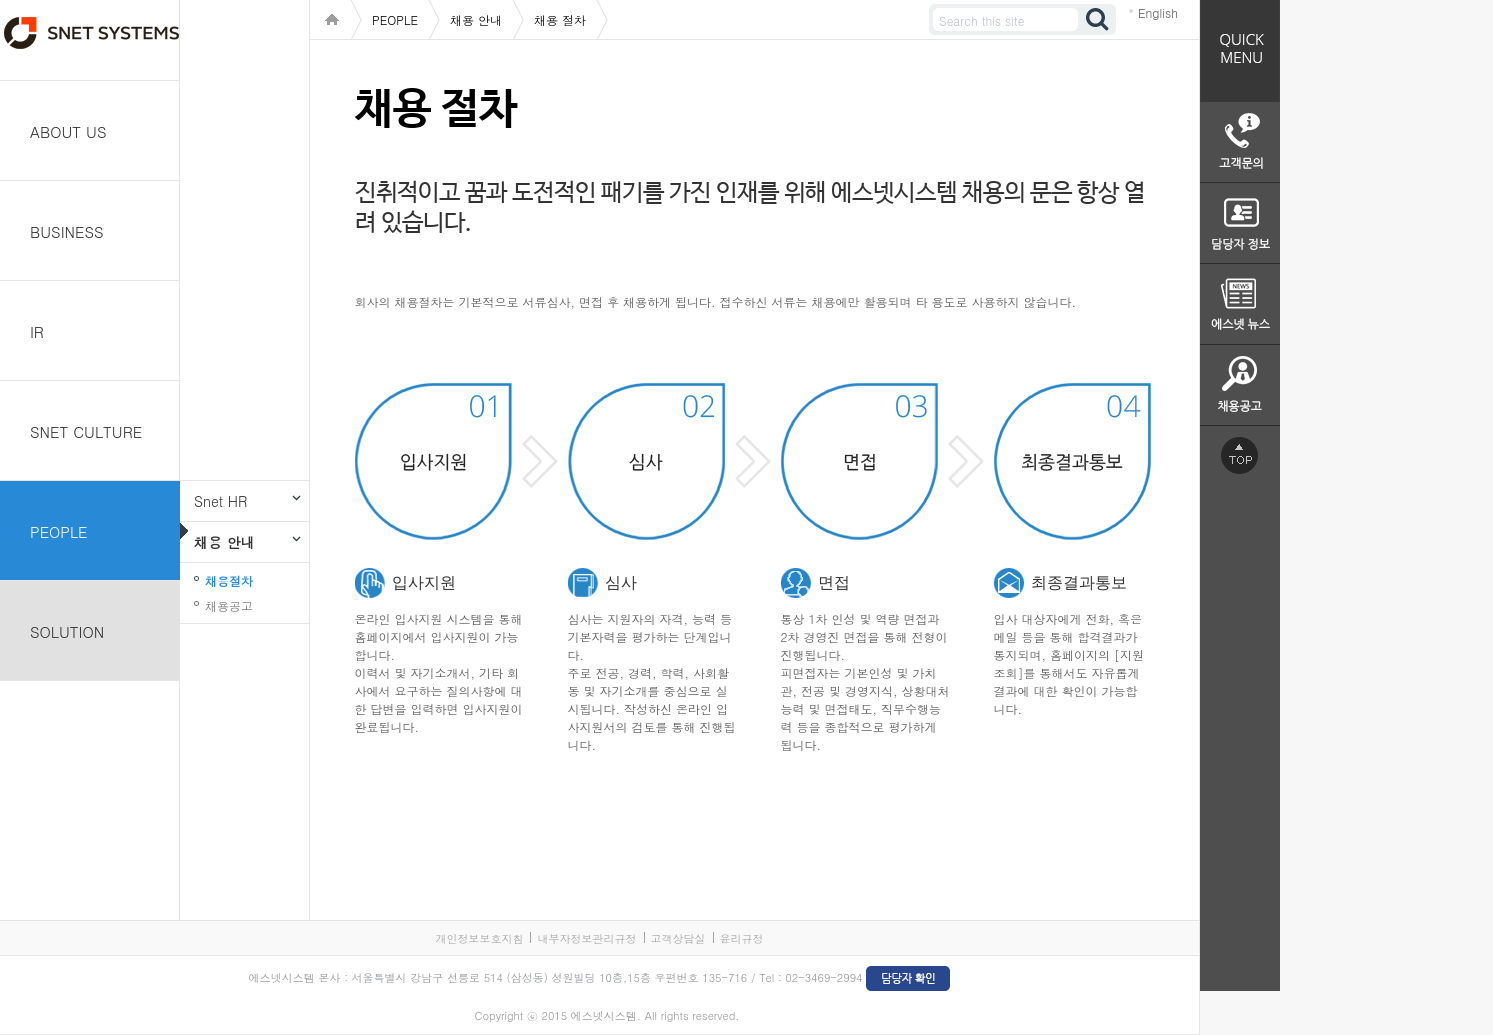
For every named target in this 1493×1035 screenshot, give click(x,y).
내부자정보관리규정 (586, 938)
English (1158, 12)
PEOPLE (59, 531)
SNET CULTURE (86, 431)
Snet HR (220, 501)
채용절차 (229, 580)
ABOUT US (68, 131)
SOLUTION (67, 631)
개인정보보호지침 (479, 938)
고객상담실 (678, 938)
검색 (1098, 19)
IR (37, 331)
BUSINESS (67, 231)
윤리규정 (742, 938)
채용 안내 (224, 542)
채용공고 (229, 605)
